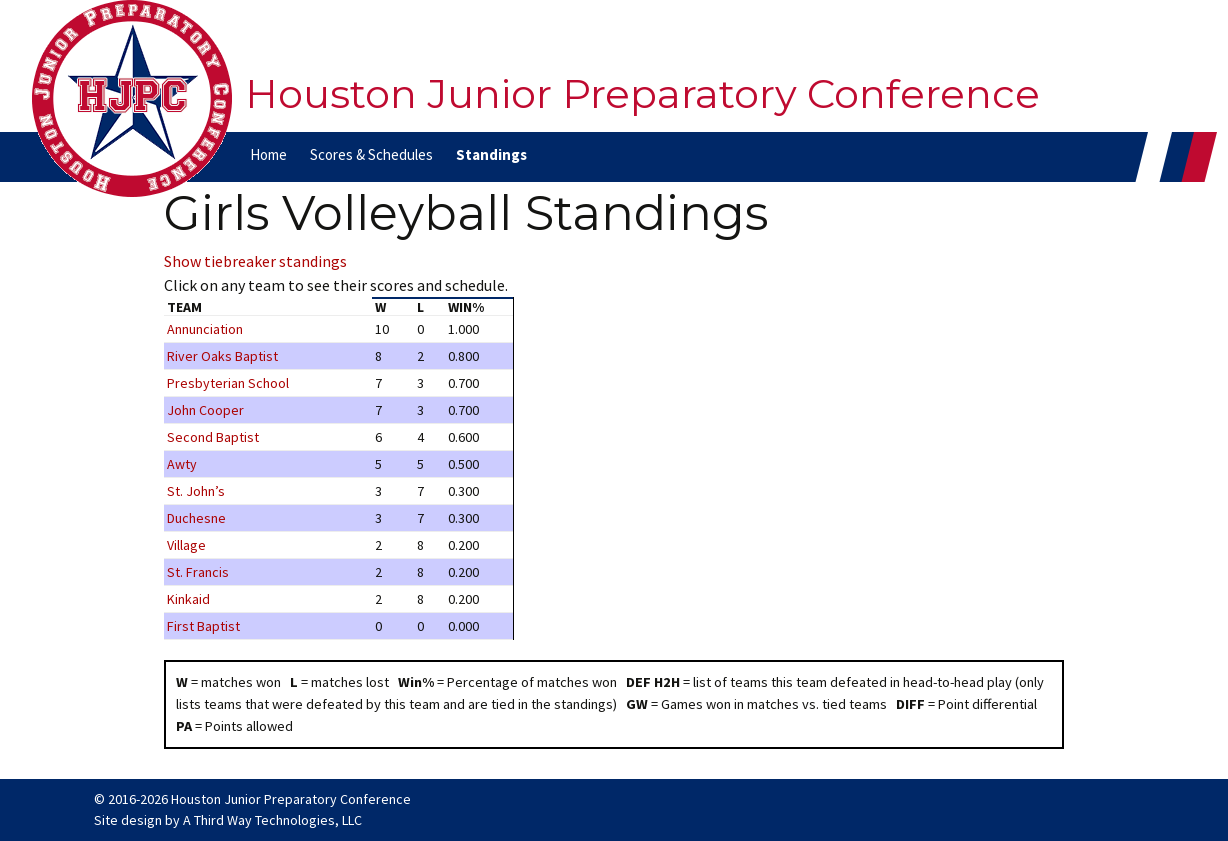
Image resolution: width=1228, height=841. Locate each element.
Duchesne (196, 518)
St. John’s (196, 491)
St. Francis (198, 572)
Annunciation (205, 329)
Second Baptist (213, 437)
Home (268, 154)
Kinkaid (188, 599)
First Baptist (203, 626)
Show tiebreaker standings (255, 261)
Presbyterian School (228, 383)
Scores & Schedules (371, 154)
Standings (491, 154)
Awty (182, 464)
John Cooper (205, 410)
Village (186, 545)
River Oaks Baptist (222, 356)
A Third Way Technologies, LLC (272, 820)
